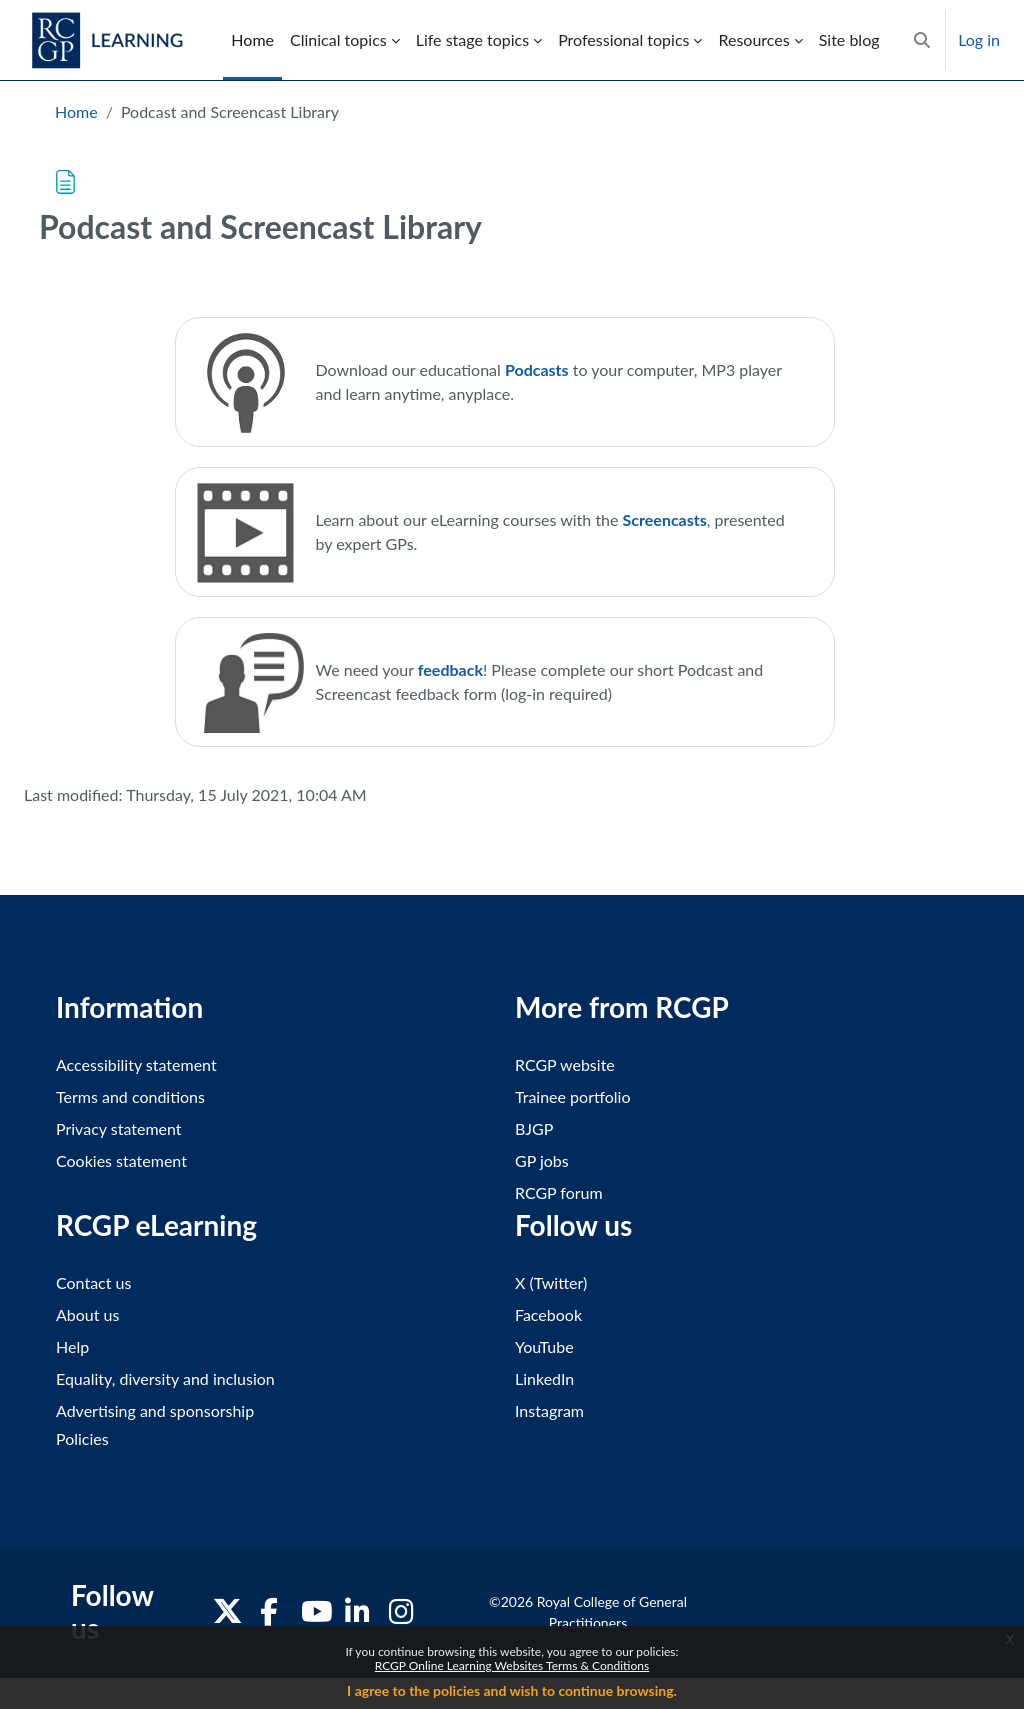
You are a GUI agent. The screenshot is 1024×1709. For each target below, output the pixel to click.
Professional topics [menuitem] (623, 39)
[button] (922, 40)
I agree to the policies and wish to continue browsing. (512, 1690)
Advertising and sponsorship (155, 1410)
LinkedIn (544, 1378)
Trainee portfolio (572, 1096)
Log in (979, 39)
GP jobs (542, 1160)
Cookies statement (121, 1160)
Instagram (549, 1410)
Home (76, 111)
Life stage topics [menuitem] (472, 39)
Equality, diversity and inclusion (165, 1378)
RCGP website (565, 1064)
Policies (82, 1438)
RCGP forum (559, 1192)
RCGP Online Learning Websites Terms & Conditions (512, 1665)
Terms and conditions (130, 1096)
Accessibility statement (136, 1064)
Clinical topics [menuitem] (338, 39)
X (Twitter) (551, 1282)
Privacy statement (119, 1128)
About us (87, 1314)
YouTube (544, 1346)
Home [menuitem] (252, 39)
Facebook (548, 1314)
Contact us (93, 1282)
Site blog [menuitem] (849, 39)
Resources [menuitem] (753, 39)
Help (72, 1346)
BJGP (534, 1128)
